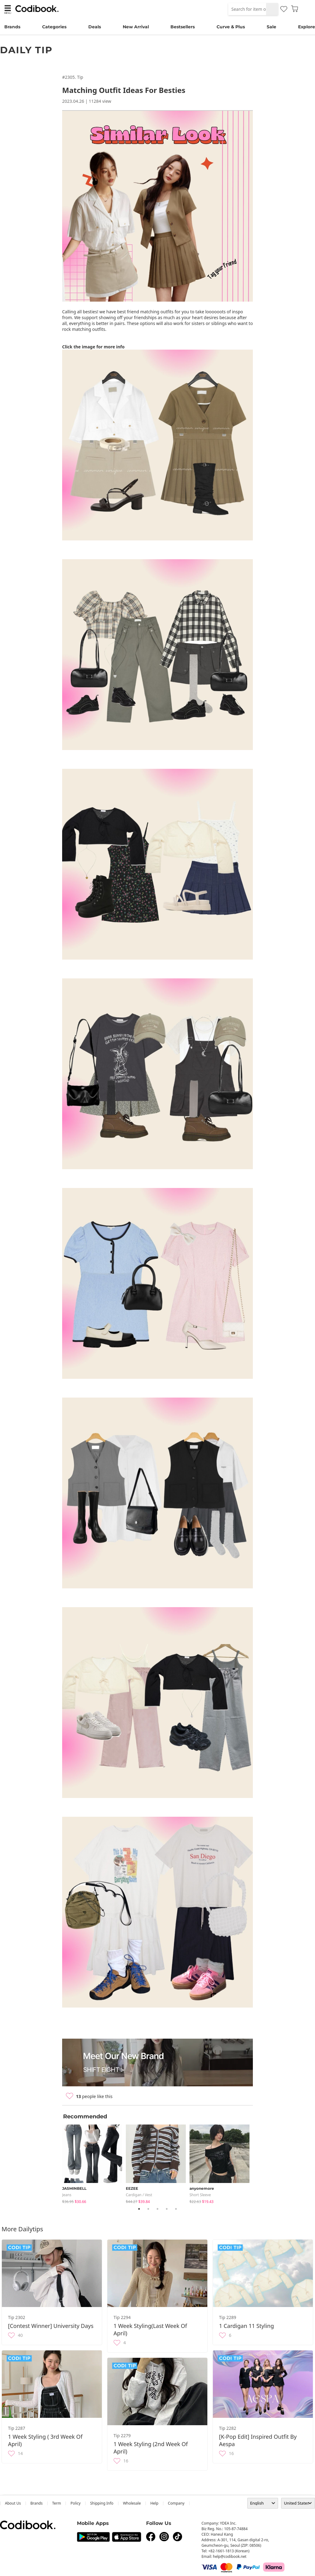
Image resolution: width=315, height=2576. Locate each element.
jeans (66, 2194)
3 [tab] (157, 2209)
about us (13, 2503)
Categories (54, 27)
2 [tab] (148, 2209)
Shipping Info (102, 2503)
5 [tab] (176, 2209)
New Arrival (136, 27)
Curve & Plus (231, 27)
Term (56, 2503)
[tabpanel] (94, 2162)
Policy (75, 2503)
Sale (271, 27)
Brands (12, 27)
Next (257, 2163)
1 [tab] (139, 2209)
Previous (57, 2163)
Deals (94, 27)
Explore (306, 27)
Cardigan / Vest (139, 2194)
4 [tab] (167, 2209)
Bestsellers (182, 27)
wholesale (132, 2503)
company (176, 2503)
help (154, 2503)
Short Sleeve (200, 2194)
